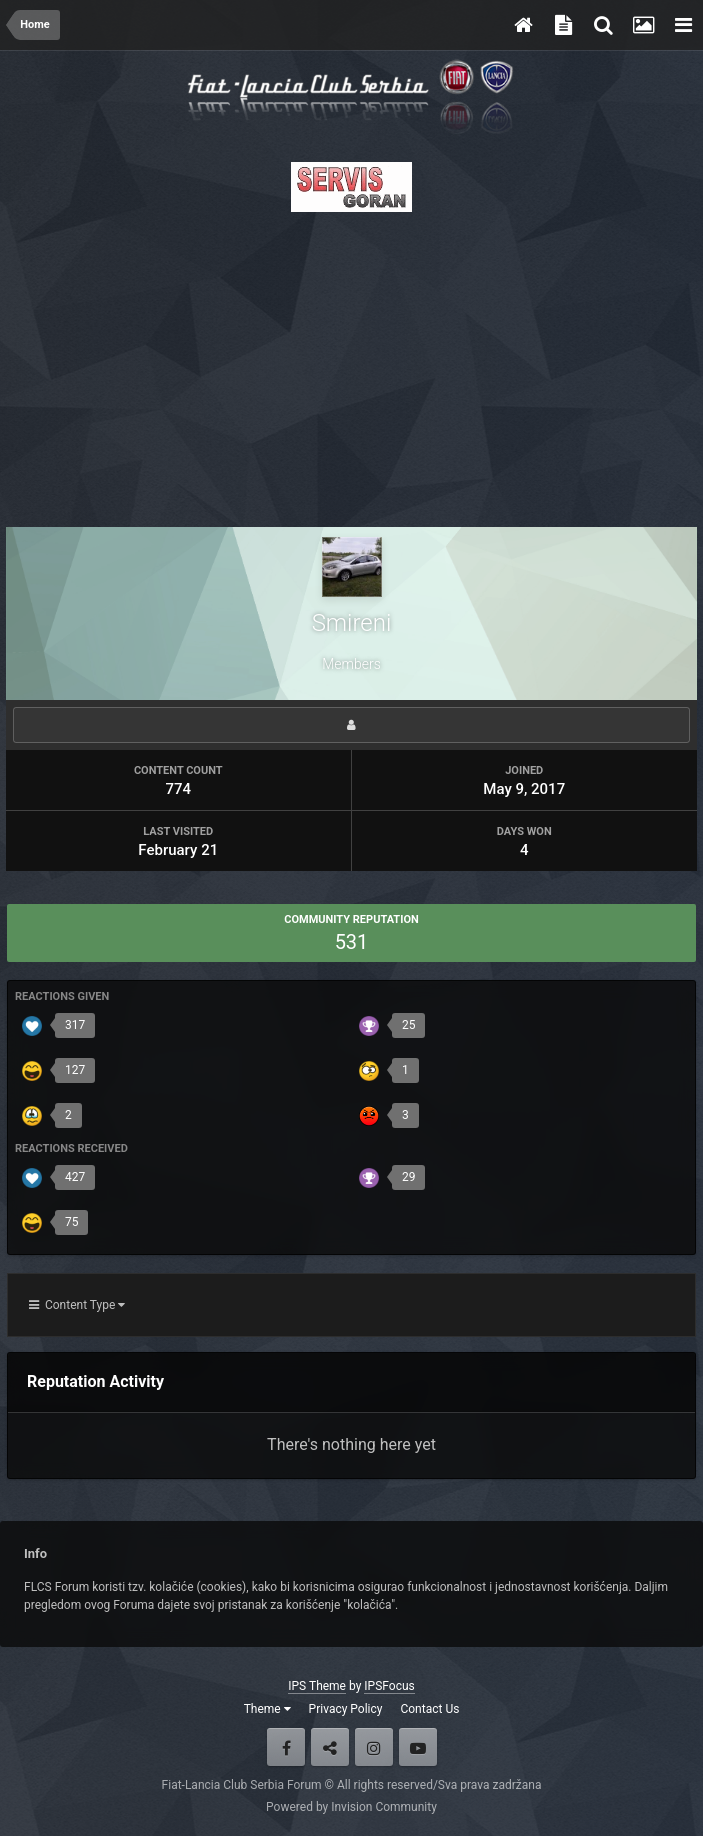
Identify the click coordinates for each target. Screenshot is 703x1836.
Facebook (286, 1747)
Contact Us (429, 1709)
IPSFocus (389, 1686)
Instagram (374, 1747)
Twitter (330, 1747)
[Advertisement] (351, 364)
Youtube (418, 1747)
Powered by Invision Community (351, 1807)
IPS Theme (317, 1686)
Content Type (77, 1305)
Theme (267, 1709)
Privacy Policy (346, 1709)
